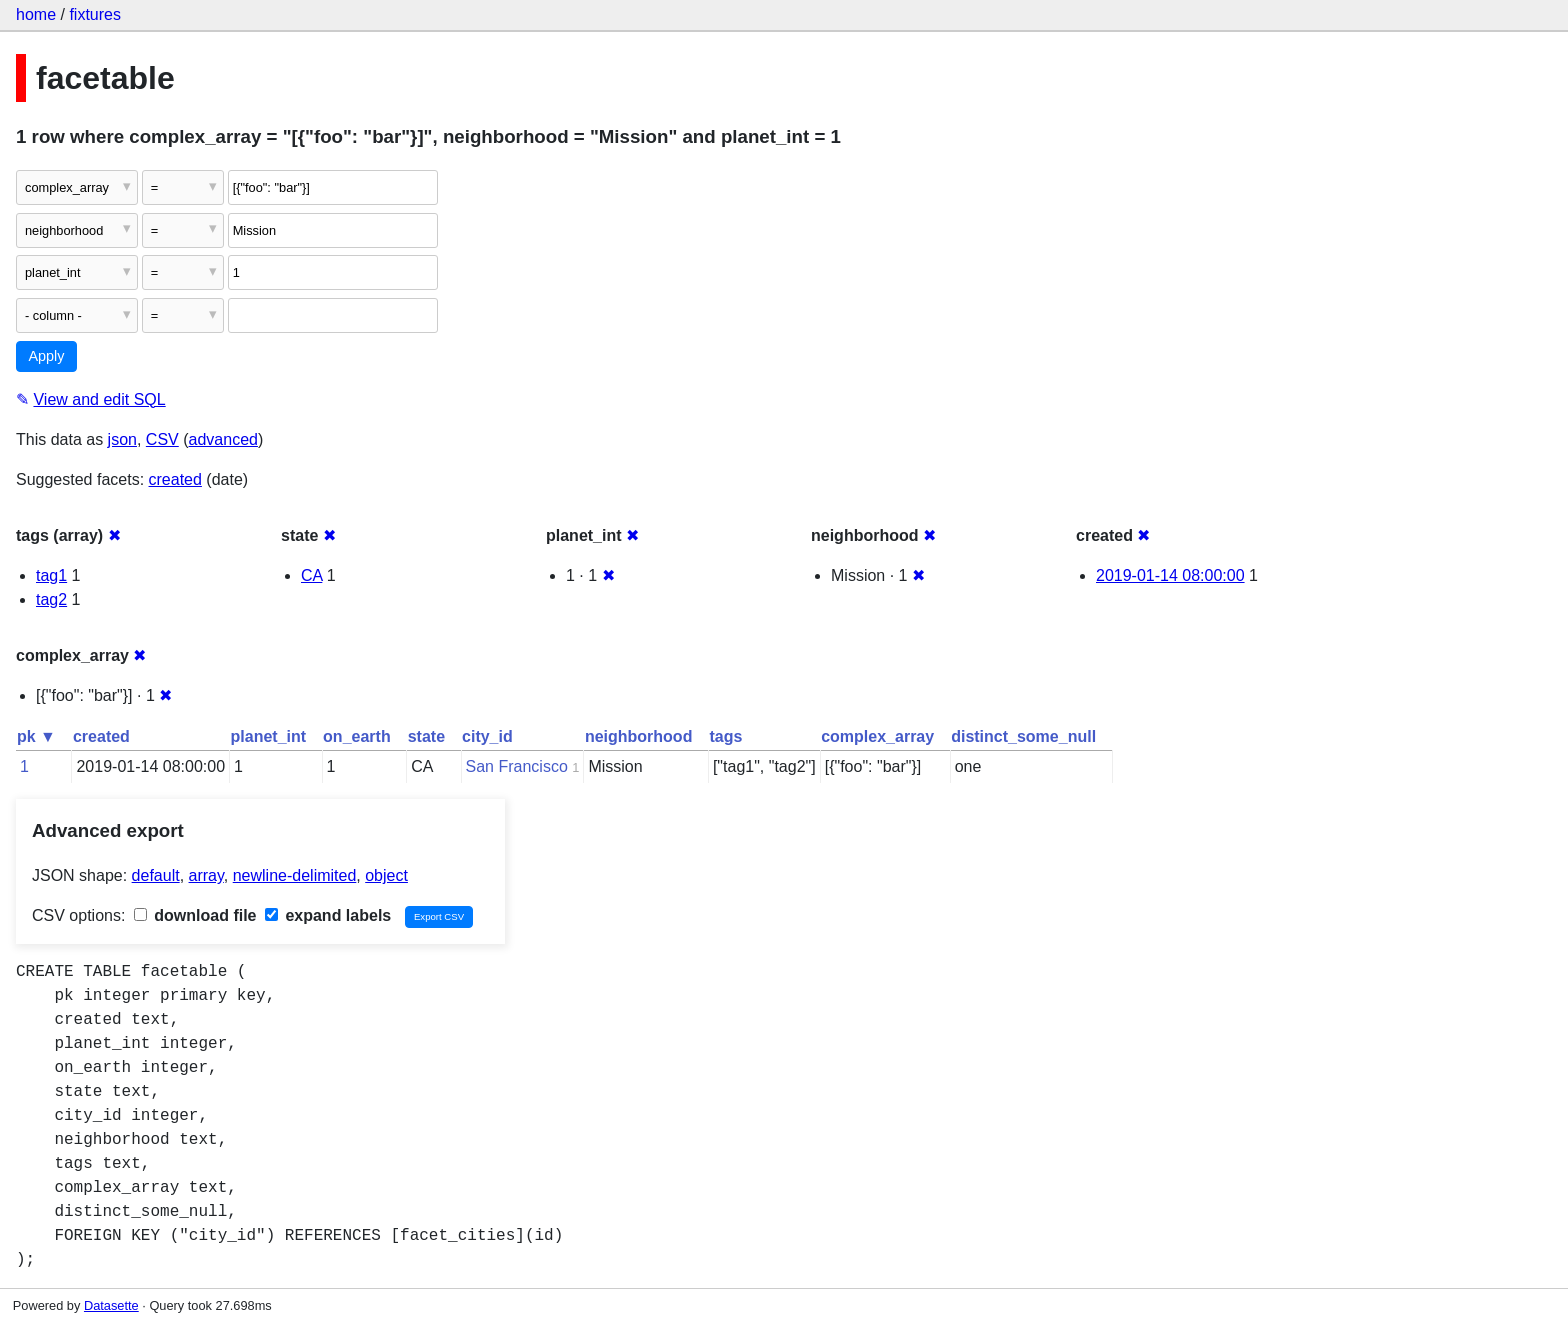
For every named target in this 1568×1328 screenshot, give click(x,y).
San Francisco (517, 766)
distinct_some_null (1023, 736)
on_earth (357, 736)
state (426, 736)
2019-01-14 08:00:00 (1170, 575)
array (206, 875)
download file (195, 915)
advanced (223, 439)
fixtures (95, 14)
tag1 (51, 575)
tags (725, 736)
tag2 (51, 599)
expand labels (328, 915)
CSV (162, 439)
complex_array (877, 736)
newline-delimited (295, 875)
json (122, 439)
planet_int (269, 736)
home (36, 14)
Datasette (111, 1305)
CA (311, 575)
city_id (487, 736)
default (156, 875)
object (386, 875)
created (175, 479)
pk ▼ (36, 736)
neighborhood (639, 736)
